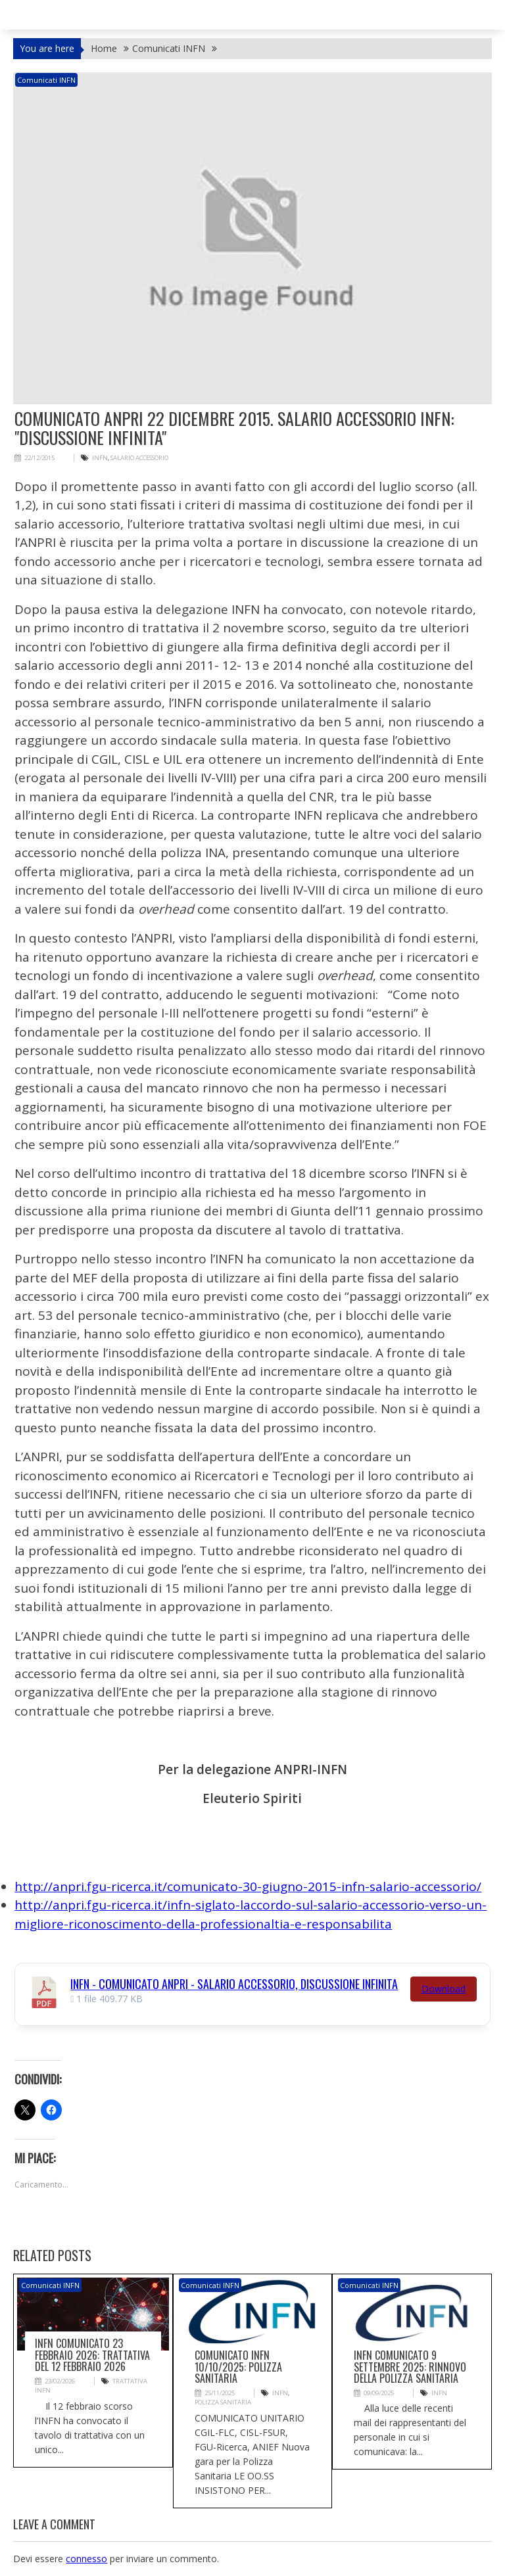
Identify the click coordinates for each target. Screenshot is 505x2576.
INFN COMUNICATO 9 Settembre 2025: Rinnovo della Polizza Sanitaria (410, 2366)
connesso (86, 2558)
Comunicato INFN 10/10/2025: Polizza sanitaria (238, 2366)
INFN (99, 458)
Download (443, 1988)
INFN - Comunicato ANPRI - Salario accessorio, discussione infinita (234, 1983)
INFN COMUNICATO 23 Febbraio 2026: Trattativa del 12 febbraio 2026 (92, 2354)
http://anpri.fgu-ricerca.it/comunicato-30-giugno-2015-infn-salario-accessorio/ (247, 1885)
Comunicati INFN (46, 80)
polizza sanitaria (222, 2402)
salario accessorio (137, 458)
